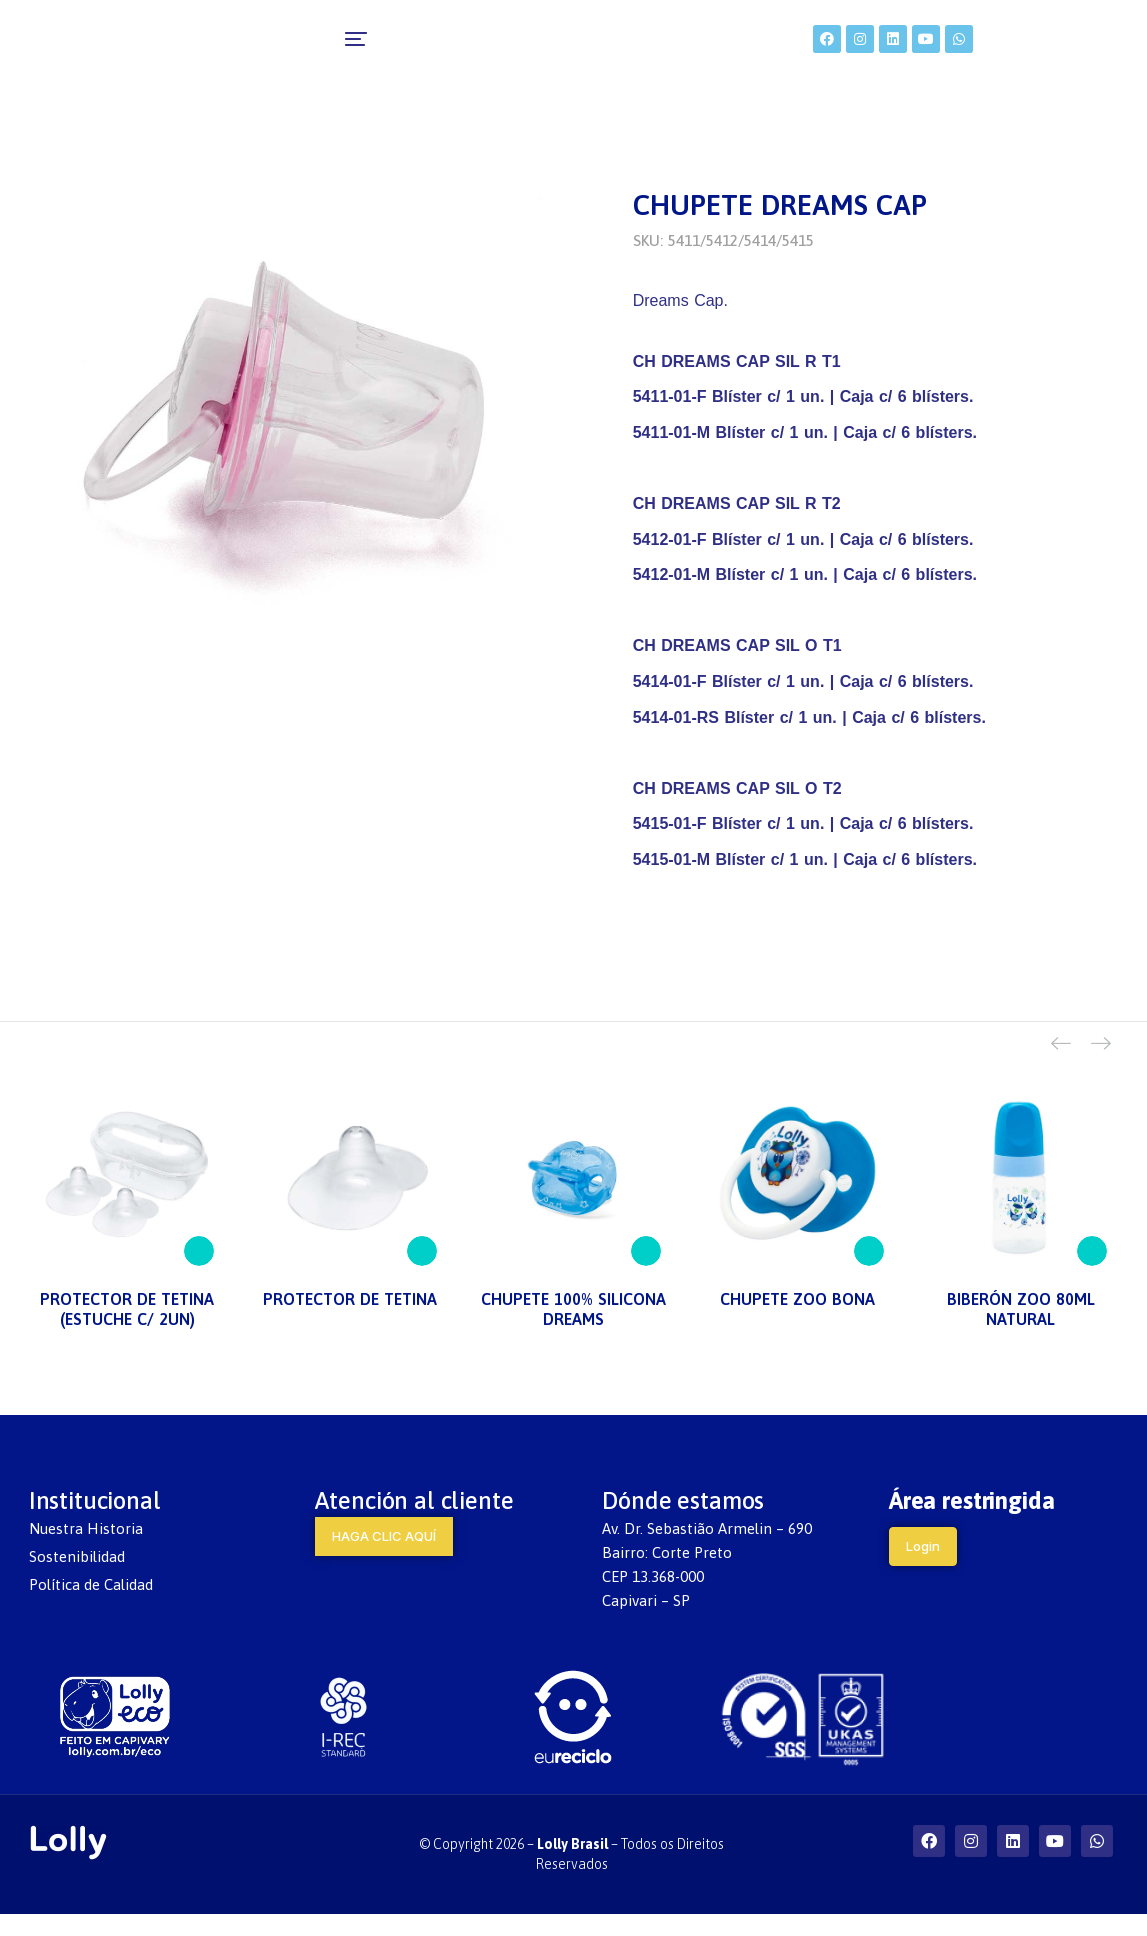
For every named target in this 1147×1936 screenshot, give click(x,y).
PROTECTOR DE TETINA (350, 1322)
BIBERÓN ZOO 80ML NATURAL (1021, 1331)
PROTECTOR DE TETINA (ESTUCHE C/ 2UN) (127, 1331)
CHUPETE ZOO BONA (797, 1322)
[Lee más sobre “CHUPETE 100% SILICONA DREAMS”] (646, 1273)
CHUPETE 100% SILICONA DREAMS (573, 1331)
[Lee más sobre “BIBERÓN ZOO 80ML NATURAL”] (1092, 1273)
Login (923, 1568)
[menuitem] (262, 50)
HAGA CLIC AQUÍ (384, 1558)
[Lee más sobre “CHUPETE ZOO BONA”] (869, 1273)
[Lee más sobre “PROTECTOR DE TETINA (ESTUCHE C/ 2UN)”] (199, 1273)
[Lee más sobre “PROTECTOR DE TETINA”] (422, 1273)
